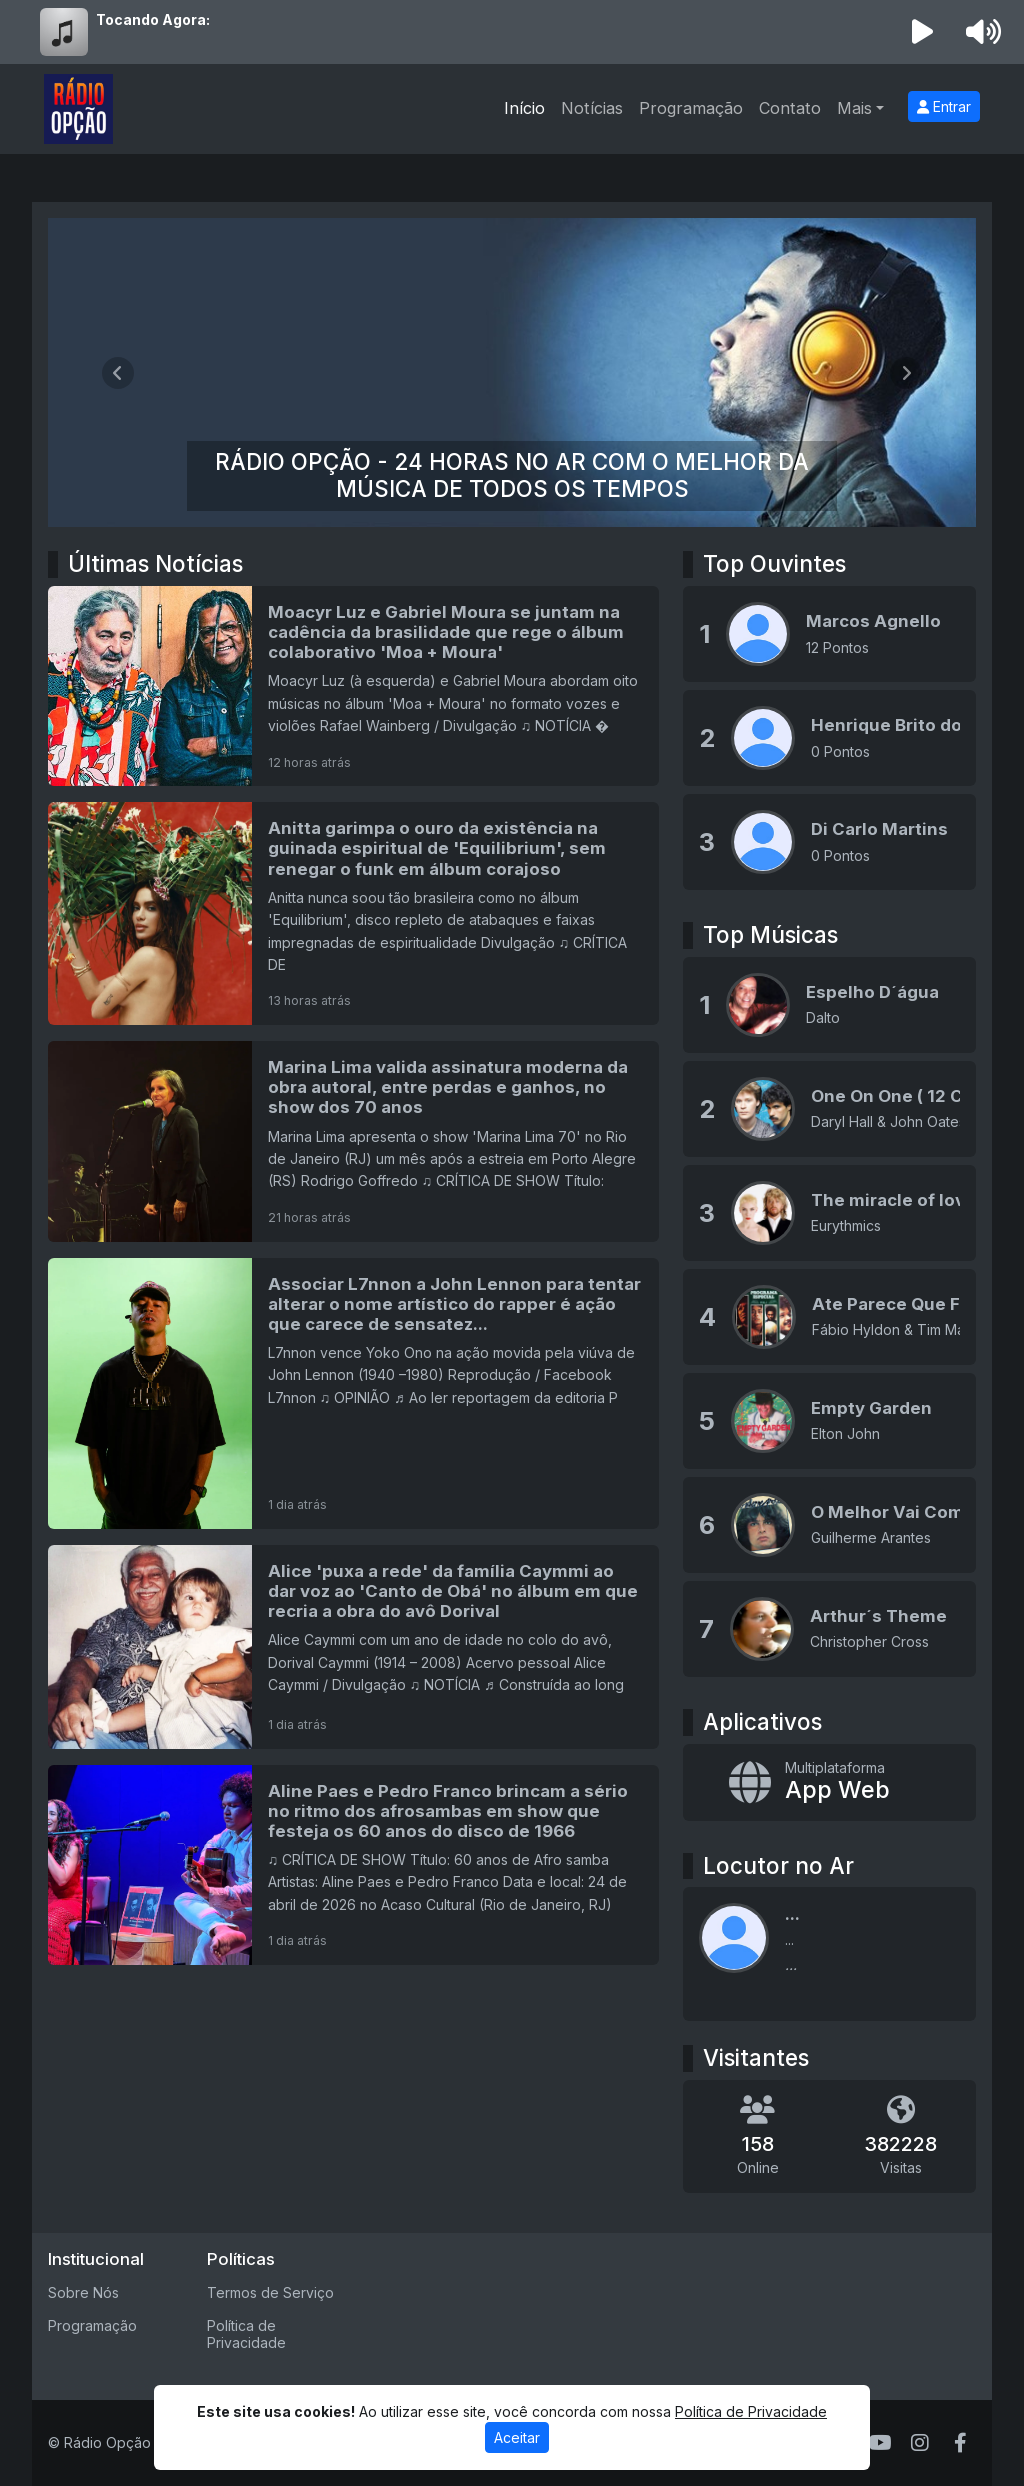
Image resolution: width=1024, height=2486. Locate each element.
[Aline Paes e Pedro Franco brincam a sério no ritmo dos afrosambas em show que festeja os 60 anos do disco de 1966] (353, 1865)
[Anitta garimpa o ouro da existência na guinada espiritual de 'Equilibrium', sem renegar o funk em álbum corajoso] (353, 913)
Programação (691, 108)
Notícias (592, 108)
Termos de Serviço (270, 2292)
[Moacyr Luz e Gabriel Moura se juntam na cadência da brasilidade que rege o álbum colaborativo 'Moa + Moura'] (353, 686)
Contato (790, 108)
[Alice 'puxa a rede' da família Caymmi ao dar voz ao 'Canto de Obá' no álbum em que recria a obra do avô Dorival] (353, 1647)
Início (524, 108)
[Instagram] (920, 2443)
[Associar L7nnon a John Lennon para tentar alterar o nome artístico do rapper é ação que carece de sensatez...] (353, 1393)
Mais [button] (854, 108)
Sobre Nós (83, 2292)
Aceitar (517, 2437)
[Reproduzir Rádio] (923, 32)
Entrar (944, 106)
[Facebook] (960, 2443)
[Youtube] (880, 2443)
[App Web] (829, 1782)
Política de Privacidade (246, 2334)
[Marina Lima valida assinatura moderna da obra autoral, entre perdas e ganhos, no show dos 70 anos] (353, 1141)
